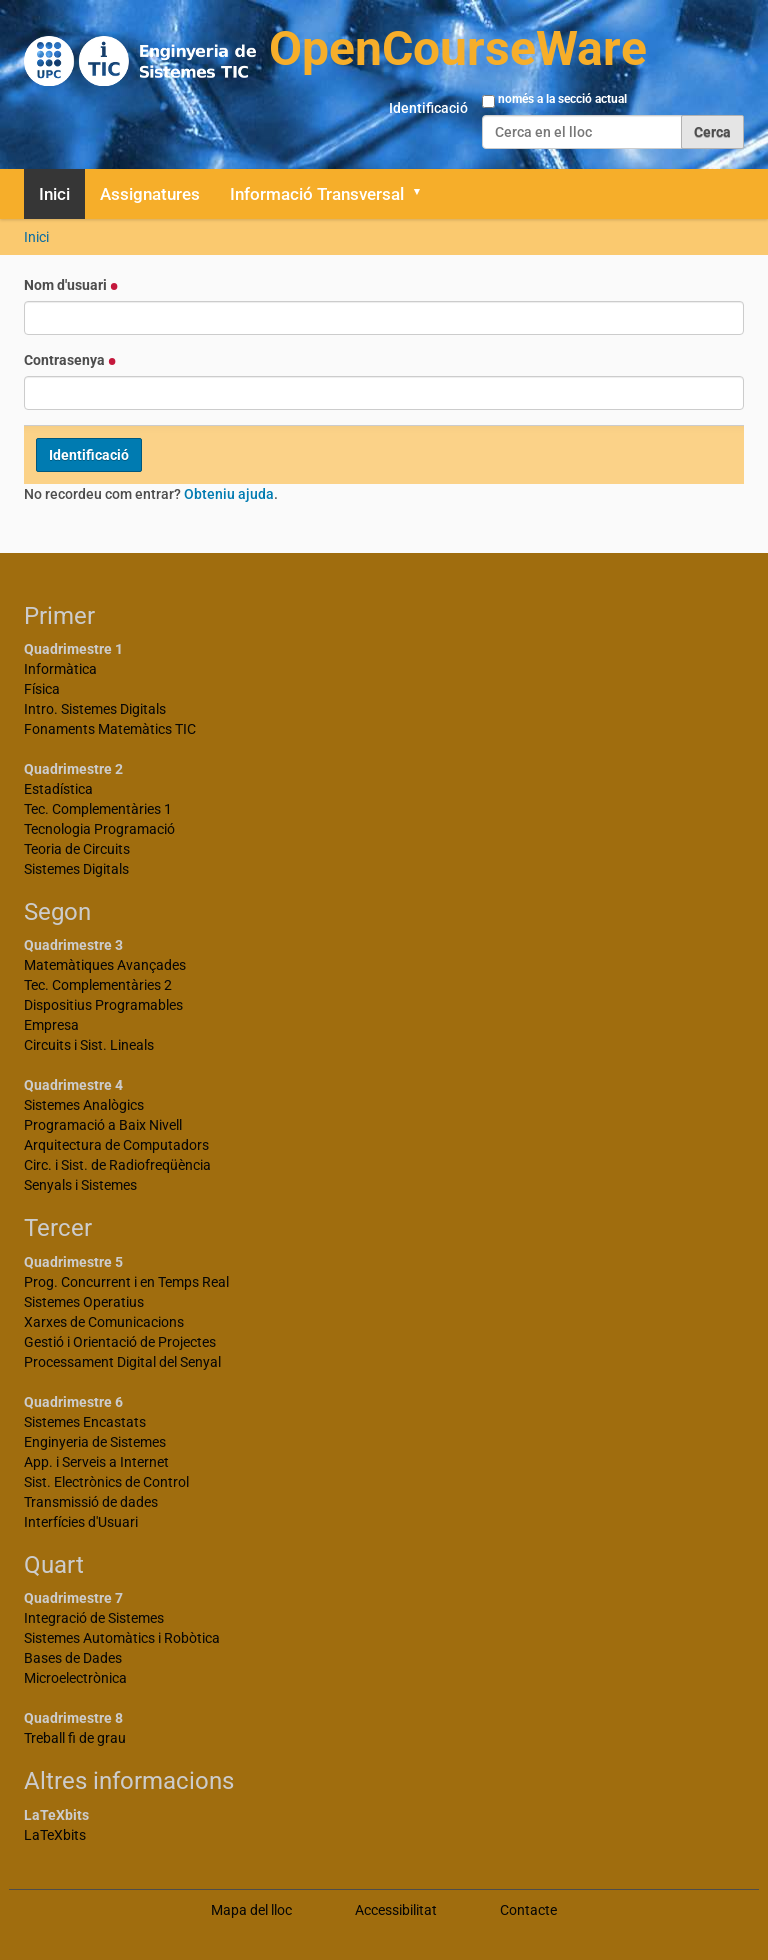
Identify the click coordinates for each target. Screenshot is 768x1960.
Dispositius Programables (103, 1005)
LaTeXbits (55, 1835)
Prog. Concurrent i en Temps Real (126, 1282)
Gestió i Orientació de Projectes (120, 1342)
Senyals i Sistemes (80, 1185)
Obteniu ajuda (229, 494)
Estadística (58, 789)
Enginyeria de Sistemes (95, 1442)
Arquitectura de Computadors (116, 1145)
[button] (424, 194)
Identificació (428, 108)
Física (42, 689)
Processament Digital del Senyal (122, 1362)
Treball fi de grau (75, 1738)
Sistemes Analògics (84, 1105)
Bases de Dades (73, 1658)
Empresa (51, 1025)
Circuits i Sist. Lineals (89, 1045)
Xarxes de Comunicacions (104, 1322)
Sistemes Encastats (85, 1422)
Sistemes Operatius (84, 1302)
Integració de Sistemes (94, 1618)
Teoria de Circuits (77, 849)
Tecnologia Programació (99, 829)
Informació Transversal (317, 194)
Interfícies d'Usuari (81, 1522)
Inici (54, 194)
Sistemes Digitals (76, 869)
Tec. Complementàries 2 (98, 985)
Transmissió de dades (91, 1502)
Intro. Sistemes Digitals (95, 709)
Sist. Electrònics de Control (106, 1482)
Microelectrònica (75, 1678)
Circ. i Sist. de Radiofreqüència (117, 1165)
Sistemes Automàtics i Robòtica (122, 1638)
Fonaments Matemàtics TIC (110, 729)
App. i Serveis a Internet (96, 1462)
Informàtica (60, 669)
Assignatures (150, 194)
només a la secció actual (562, 99)
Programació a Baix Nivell (103, 1125)
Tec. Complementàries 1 (98, 809)
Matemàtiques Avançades (105, 965)
